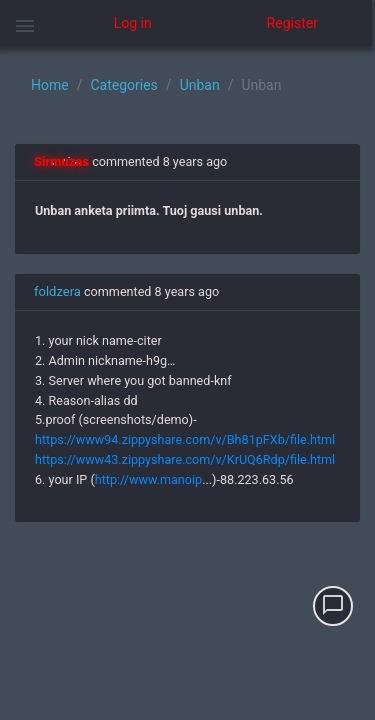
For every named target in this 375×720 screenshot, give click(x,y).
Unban (200, 85)
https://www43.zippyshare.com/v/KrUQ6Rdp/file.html (185, 459)
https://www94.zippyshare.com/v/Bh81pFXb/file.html (185, 439)
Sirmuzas (61, 161)
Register (292, 23)
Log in (133, 23)
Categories (123, 85)
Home (50, 85)
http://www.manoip (148, 479)
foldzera (57, 291)
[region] (187, 383)
